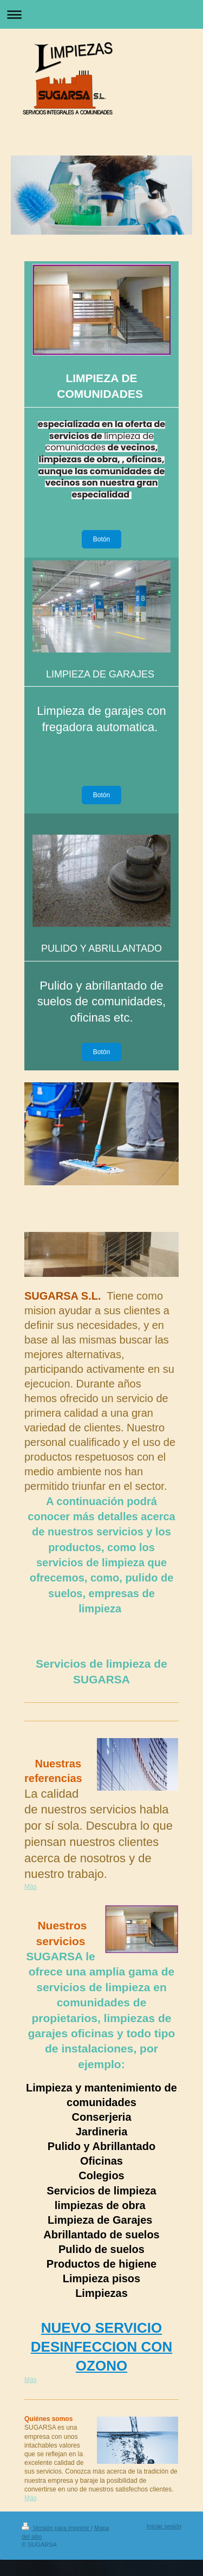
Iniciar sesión (164, 2526)
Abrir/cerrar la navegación (101, 14)
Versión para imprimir (56, 2528)
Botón (101, 539)
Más (30, 1886)
